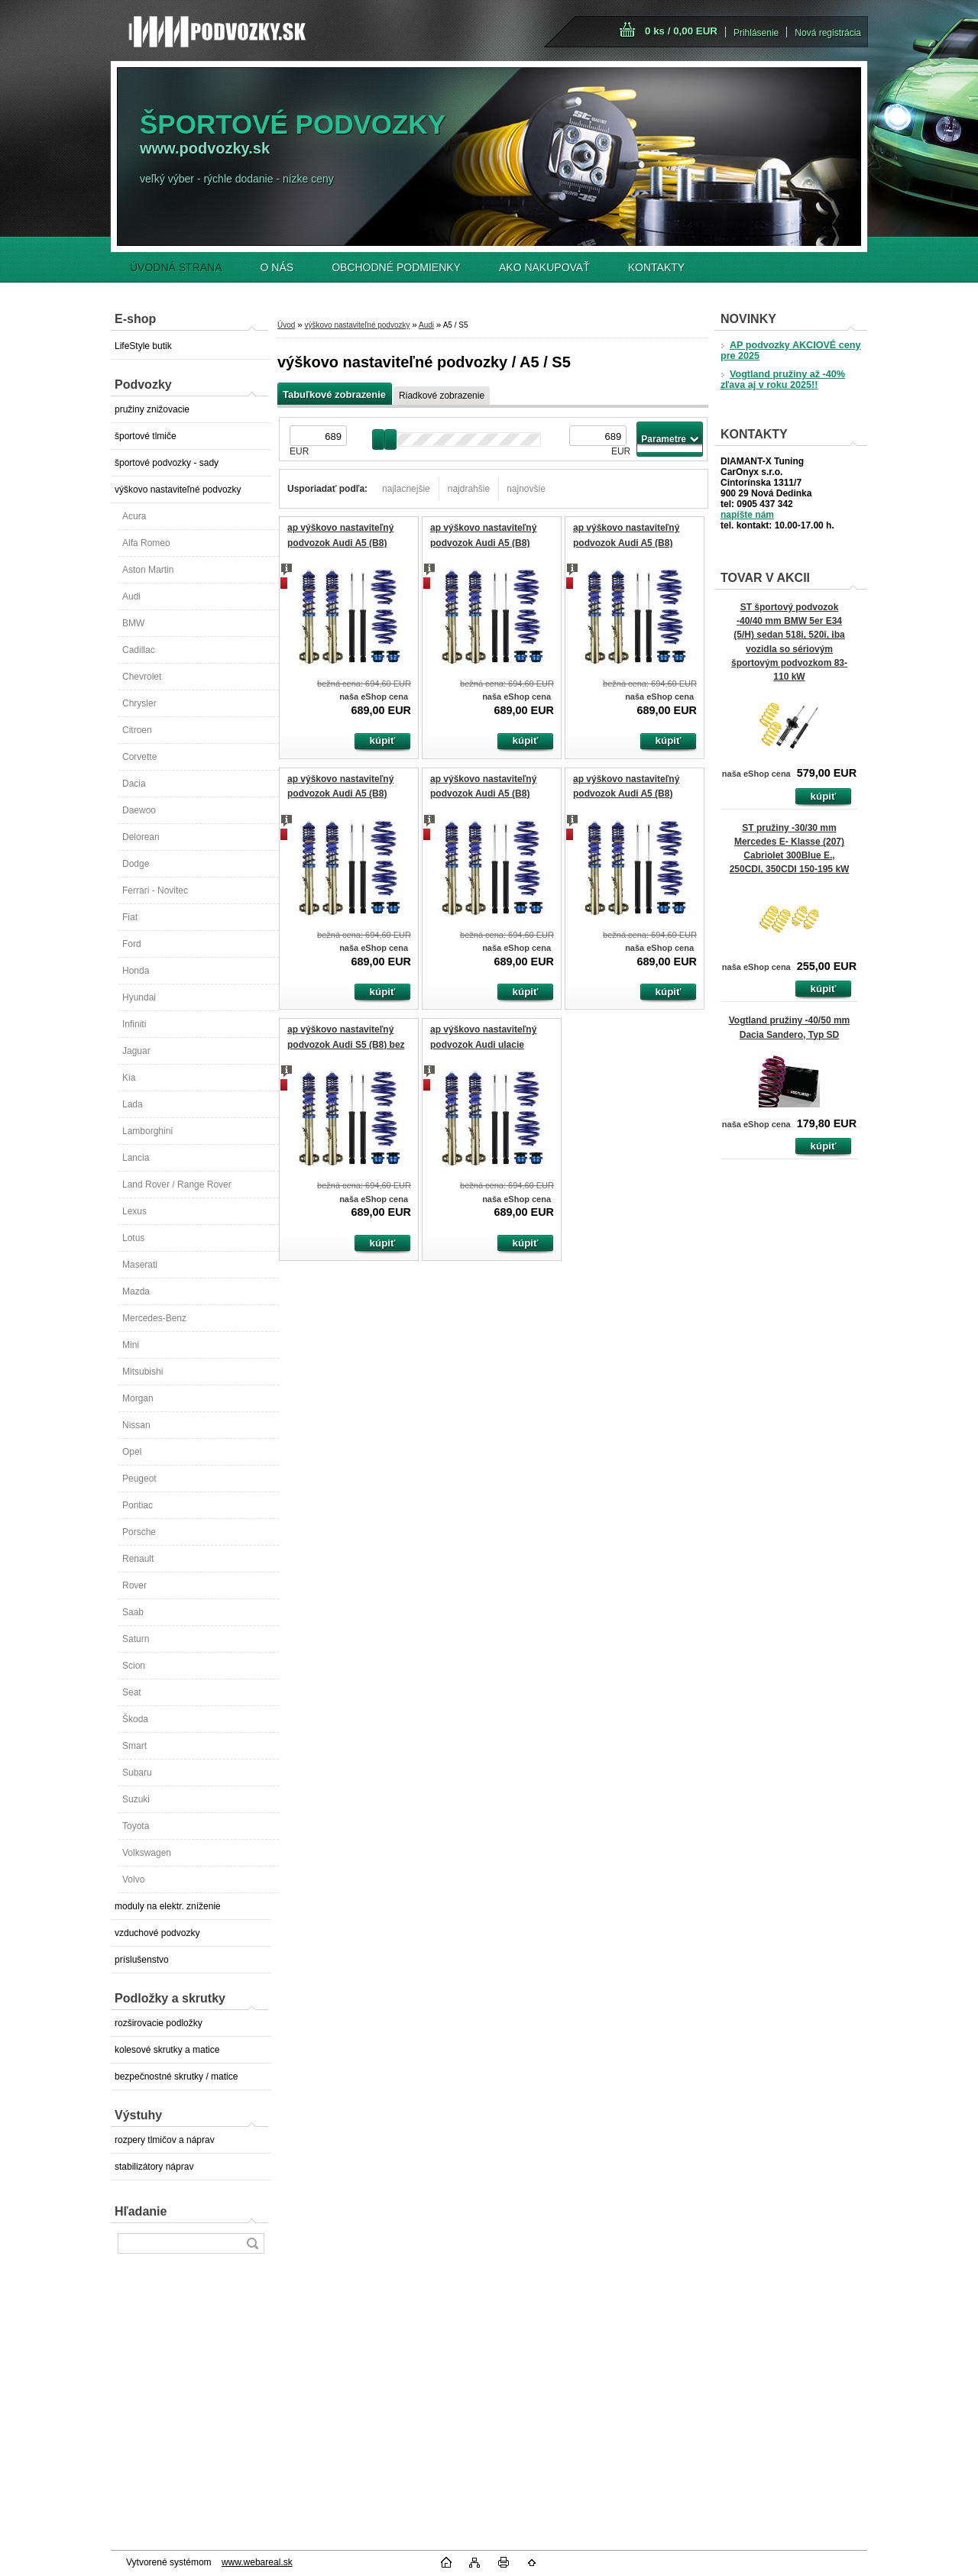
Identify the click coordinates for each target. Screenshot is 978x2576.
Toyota (135, 1826)
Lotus (133, 1238)
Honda (135, 970)
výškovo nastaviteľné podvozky (178, 489)
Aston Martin (147, 569)
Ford (131, 944)
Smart (134, 1745)
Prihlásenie (756, 32)
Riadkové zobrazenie (441, 395)
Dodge (135, 863)
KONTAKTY (656, 267)
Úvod (286, 325)
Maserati (139, 1264)
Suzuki (136, 1799)
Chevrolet (141, 676)
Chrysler (139, 703)
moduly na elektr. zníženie (168, 1906)
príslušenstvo (142, 1959)
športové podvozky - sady (167, 462)
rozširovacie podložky (158, 2023)
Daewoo (139, 810)
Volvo (133, 1879)
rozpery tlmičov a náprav (165, 2140)
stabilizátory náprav (154, 2166)
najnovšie (526, 488)
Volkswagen (146, 1852)
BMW (133, 623)
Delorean (141, 837)
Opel (131, 1451)
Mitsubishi (142, 1371)
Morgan (138, 1398)
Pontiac (137, 1505)
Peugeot (139, 1478)
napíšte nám (747, 514)
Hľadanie (141, 2211)
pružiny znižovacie (152, 409)
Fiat (130, 917)
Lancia (135, 1157)
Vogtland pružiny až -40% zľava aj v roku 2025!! (783, 379)
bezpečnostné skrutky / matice (176, 2076)
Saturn (135, 1639)
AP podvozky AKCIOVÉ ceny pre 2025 (790, 350)
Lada (132, 1104)
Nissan (136, 1425)
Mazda (136, 1291)
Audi (131, 596)
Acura (134, 516)
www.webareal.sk (257, 2562)
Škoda (135, 1719)
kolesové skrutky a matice (167, 2049)
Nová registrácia (828, 32)
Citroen (137, 730)
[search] (252, 2243)
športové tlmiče (145, 436)
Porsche (139, 1532)
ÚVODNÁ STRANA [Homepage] (176, 267)
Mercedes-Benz (154, 1318)
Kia (128, 1077)
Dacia (134, 783)
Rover (134, 1585)
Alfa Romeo (146, 543)
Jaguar (136, 1051)
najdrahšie (469, 488)
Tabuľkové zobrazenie (334, 394)
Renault (138, 1558)
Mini (130, 1345)
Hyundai (139, 997)
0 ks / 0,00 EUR (681, 31)
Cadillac (138, 650)
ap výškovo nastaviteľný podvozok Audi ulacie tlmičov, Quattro (483, 1044)
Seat (131, 1692)
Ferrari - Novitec (155, 890)
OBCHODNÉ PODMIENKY (396, 267)
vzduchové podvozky (157, 1933)
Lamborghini (147, 1131)
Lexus (134, 1211)
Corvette (139, 756)
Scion (133, 1665)
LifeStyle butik (143, 346)
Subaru (137, 1772)
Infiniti (134, 1024)
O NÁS (277, 267)
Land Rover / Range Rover (177, 1184)
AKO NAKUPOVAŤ (544, 267)
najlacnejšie (406, 488)
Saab (133, 1612)
